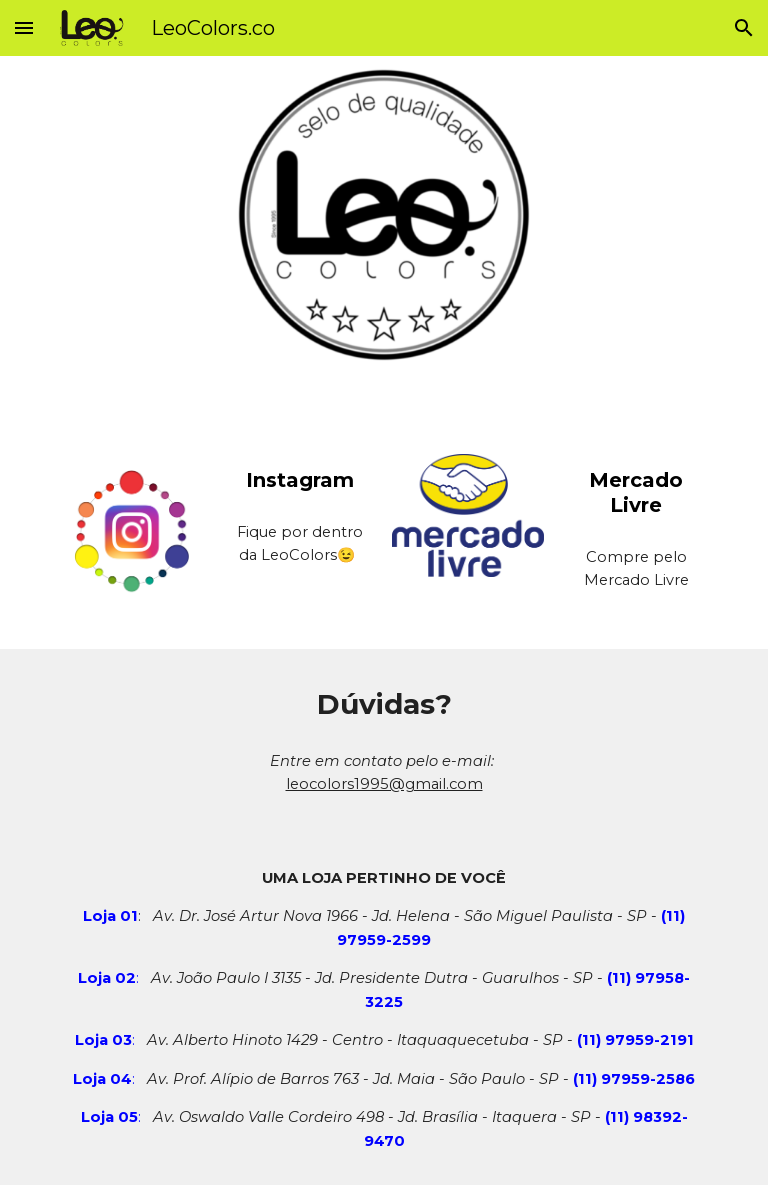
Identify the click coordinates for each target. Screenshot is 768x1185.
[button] (24, 27)
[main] (299, 480)
